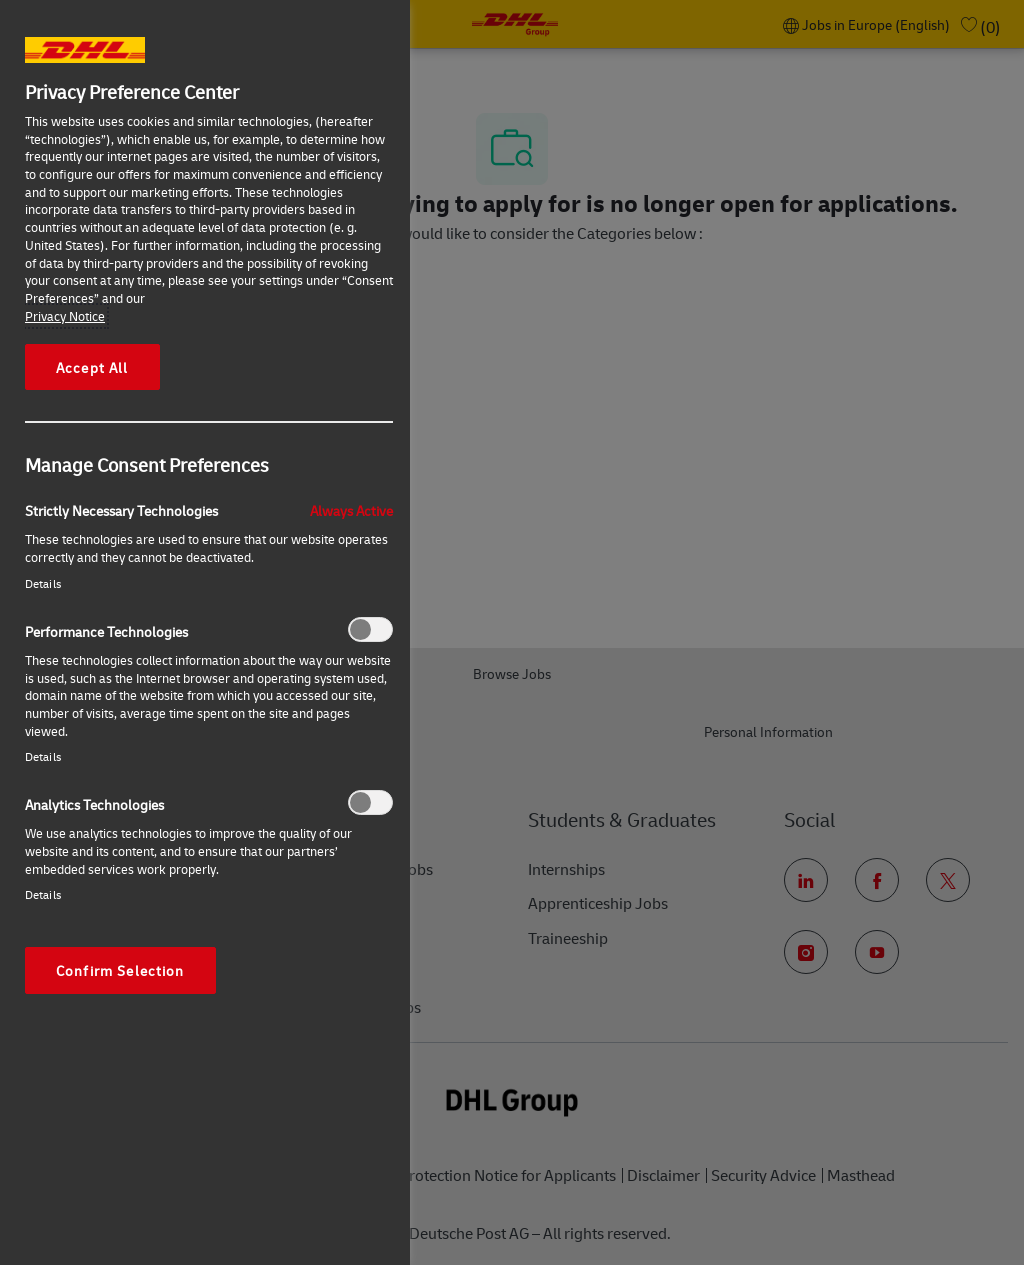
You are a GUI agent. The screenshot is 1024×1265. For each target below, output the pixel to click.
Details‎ (43, 583)
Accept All (92, 367)
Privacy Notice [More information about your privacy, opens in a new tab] (65, 316)
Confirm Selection (120, 970)
